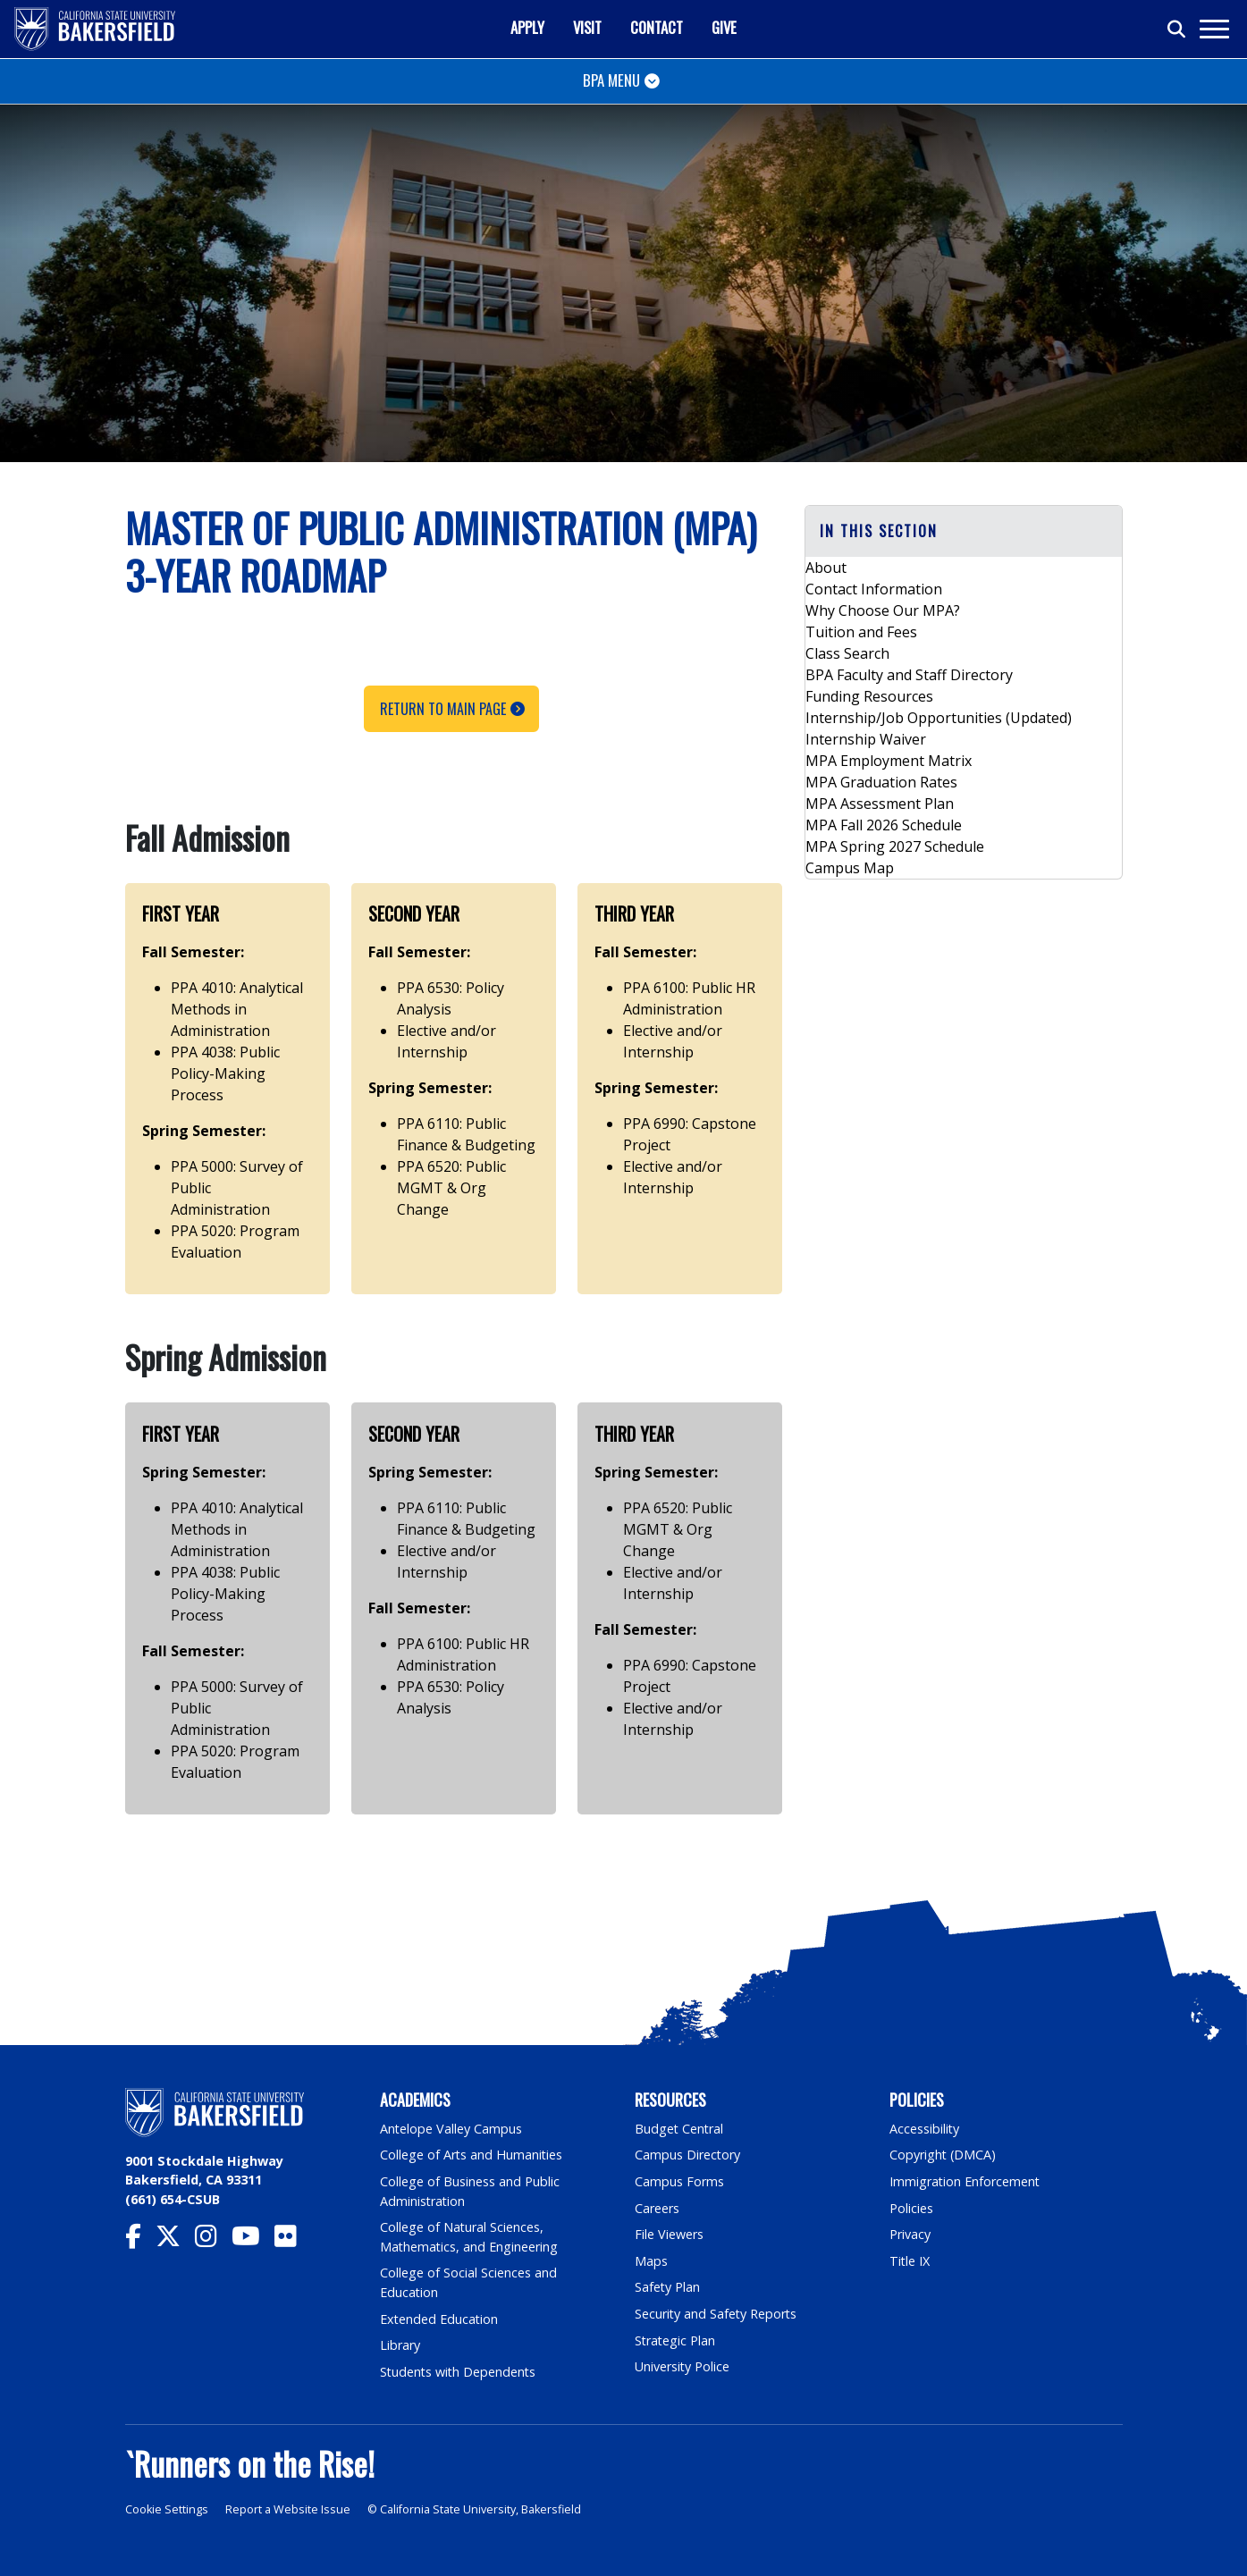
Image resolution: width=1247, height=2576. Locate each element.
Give (724, 27)
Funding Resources (869, 696)
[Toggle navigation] (1213, 29)
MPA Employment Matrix (888, 760)
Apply (527, 27)
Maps (651, 2260)
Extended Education (440, 2319)
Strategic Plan (676, 2340)
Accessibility (924, 2128)
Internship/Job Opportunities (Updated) (938, 718)
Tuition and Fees (861, 632)
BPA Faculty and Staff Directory (909, 675)
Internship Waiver (865, 739)
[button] (964, 531)
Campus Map (849, 868)
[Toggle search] (1177, 29)
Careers (657, 2208)
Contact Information (873, 589)
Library (400, 2344)
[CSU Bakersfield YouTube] (253, 2240)
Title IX (910, 2260)
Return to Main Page (443, 709)
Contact (656, 27)
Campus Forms (679, 2181)
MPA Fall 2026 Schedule (883, 825)
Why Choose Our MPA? (882, 610)
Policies (911, 2208)
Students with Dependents (459, 2371)
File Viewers (669, 2234)
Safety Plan (668, 2286)
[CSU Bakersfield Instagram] (213, 2240)
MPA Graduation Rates (881, 782)
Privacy (910, 2234)
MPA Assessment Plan (879, 803)
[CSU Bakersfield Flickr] (292, 2240)
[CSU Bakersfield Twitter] (175, 2240)
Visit (587, 27)
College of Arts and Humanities (472, 2154)
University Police (682, 2366)
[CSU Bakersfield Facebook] (140, 2240)
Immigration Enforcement (965, 2181)
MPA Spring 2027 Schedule (894, 846)
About (826, 567)
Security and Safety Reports (717, 2313)
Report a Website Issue (287, 2509)
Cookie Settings (166, 2509)
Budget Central (680, 2128)
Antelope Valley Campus (451, 2128)
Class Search (847, 653)
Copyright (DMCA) (943, 2154)
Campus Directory (688, 2154)
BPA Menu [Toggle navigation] (611, 80)
